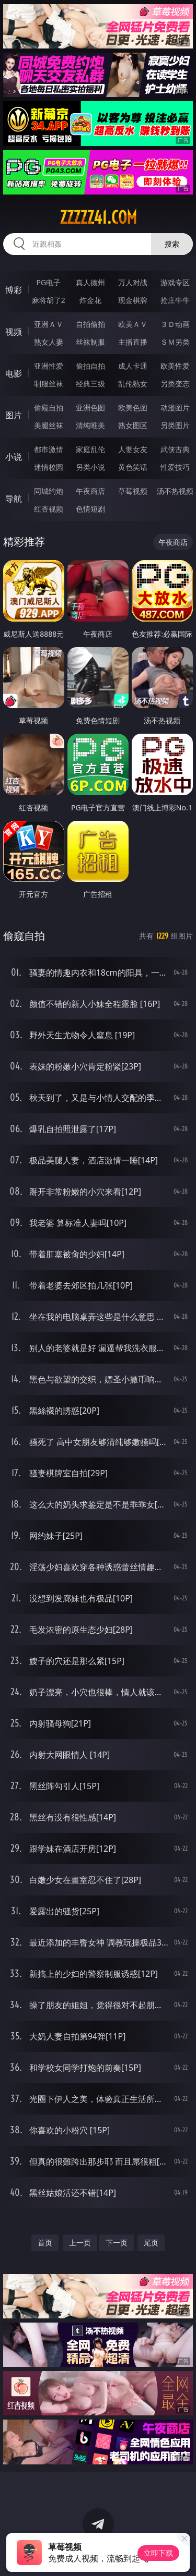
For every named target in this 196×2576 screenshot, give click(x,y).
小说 (13, 457)
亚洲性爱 (48, 366)
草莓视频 (132, 491)
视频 (13, 331)
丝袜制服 (90, 342)
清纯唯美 (90, 425)
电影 (13, 373)
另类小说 (90, 467)
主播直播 (132, 342)
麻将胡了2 (48, 300)
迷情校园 (48, 467)
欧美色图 (132, 407)
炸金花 (90, 300)
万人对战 (132, 282)
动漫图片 (175, 407)
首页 (45, 2242)
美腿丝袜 (48, 425)
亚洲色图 (90, 407)
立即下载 (158, 2553)
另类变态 (175, 383)
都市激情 (48, 449)
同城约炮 (48, 491)
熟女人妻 (48, 342)
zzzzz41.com (98, 217)
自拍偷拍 (90, 324)
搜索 (172, 244)
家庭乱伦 (90, 449)
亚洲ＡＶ (48, 324)
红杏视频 (48, 509)
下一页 (117, 2242)
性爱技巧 (175, 467)
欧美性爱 (175, 366)
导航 (13, 498)
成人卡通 (132, 366)
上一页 (80, 2242)
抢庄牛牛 (175, 300)
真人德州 (90, 282)
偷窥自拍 (48, 407)
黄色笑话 (132, 467)
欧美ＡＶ (132, 324)
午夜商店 (90, 491)
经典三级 (90, 383)
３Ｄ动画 (175, 324)
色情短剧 (90, 509)
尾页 (151, 2242)
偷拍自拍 (90, 366)
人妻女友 (132, 449)
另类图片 (175, 425)
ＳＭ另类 (175, 342)
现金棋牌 (132, 300)
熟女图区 (132, 425)
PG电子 (48, 282)
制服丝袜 (48, 383)
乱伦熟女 (132, 383)
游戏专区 (175, 282)
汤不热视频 (175, 491)
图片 (13, 415)
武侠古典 (175, 449)
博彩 (13, 290)
